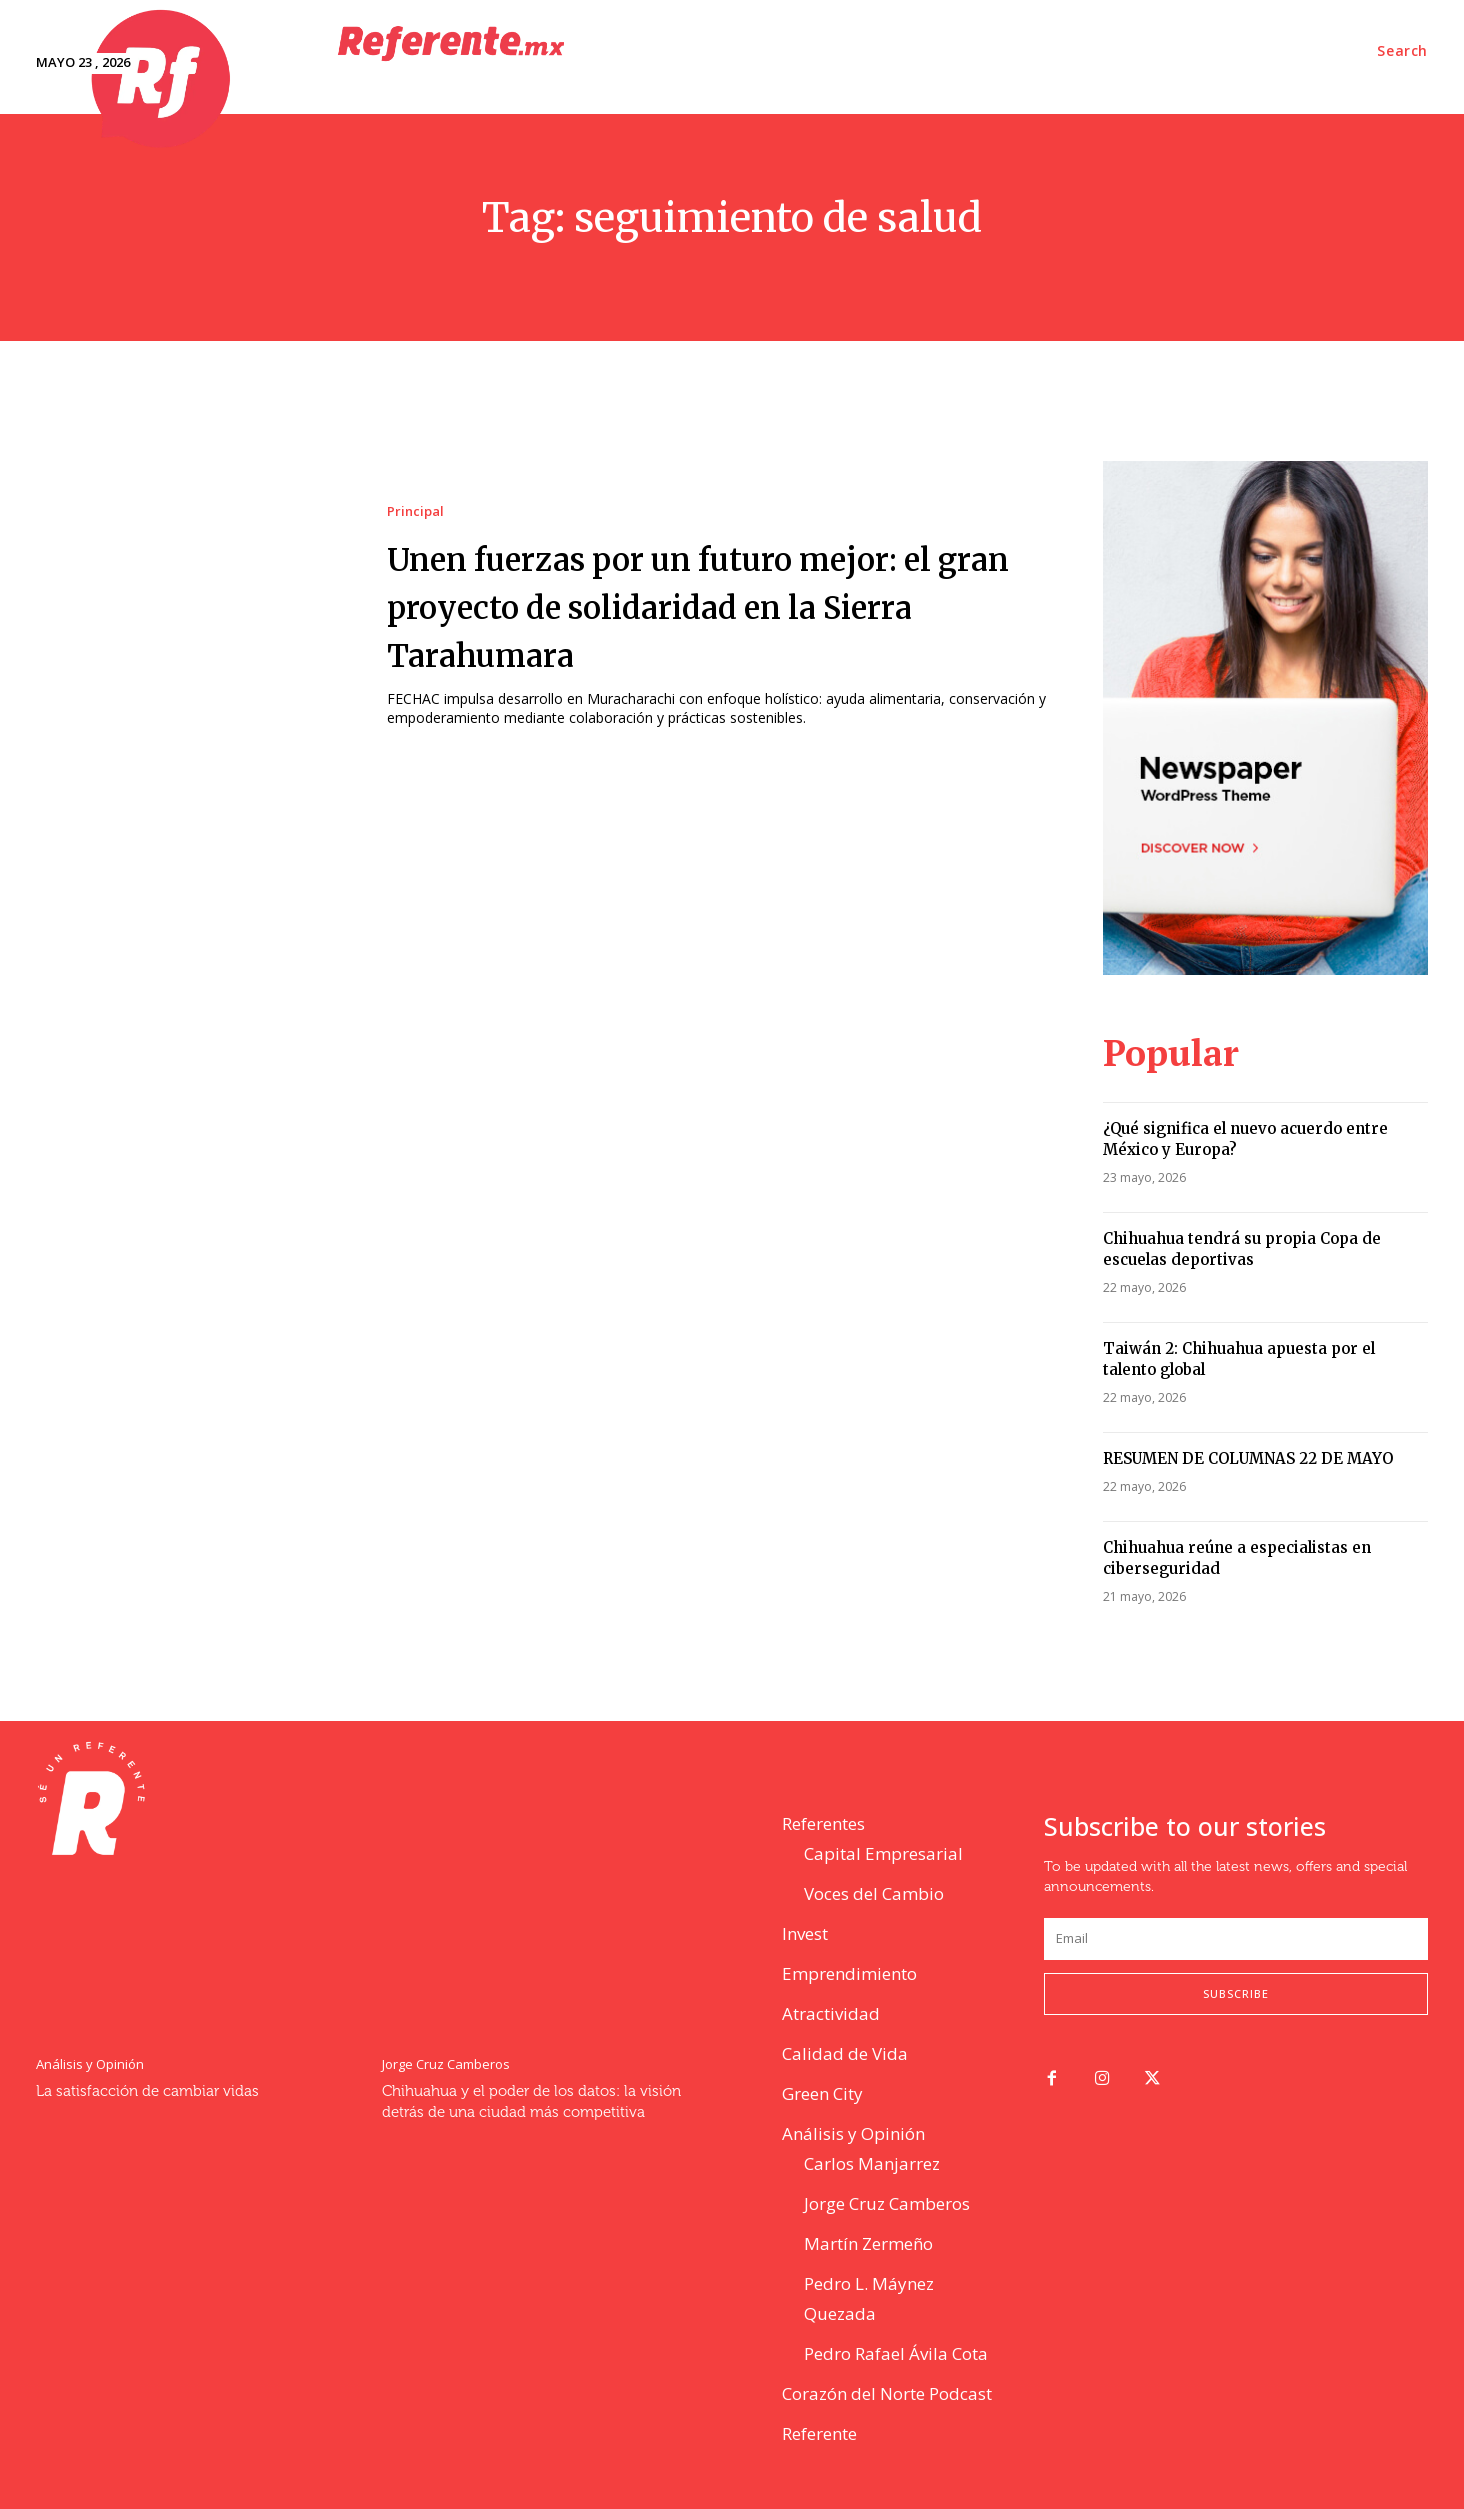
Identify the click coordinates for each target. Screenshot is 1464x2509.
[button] (1402, 51)
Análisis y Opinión (90, 2064)
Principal (415, 511)
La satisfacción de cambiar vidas (147, 2091)
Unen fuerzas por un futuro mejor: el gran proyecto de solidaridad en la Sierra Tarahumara (718, 605)
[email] (1236, 1939)
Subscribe (1236, 1993)
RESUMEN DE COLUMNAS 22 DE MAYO (1248, 1458)
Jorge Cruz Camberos (446, 2064)
